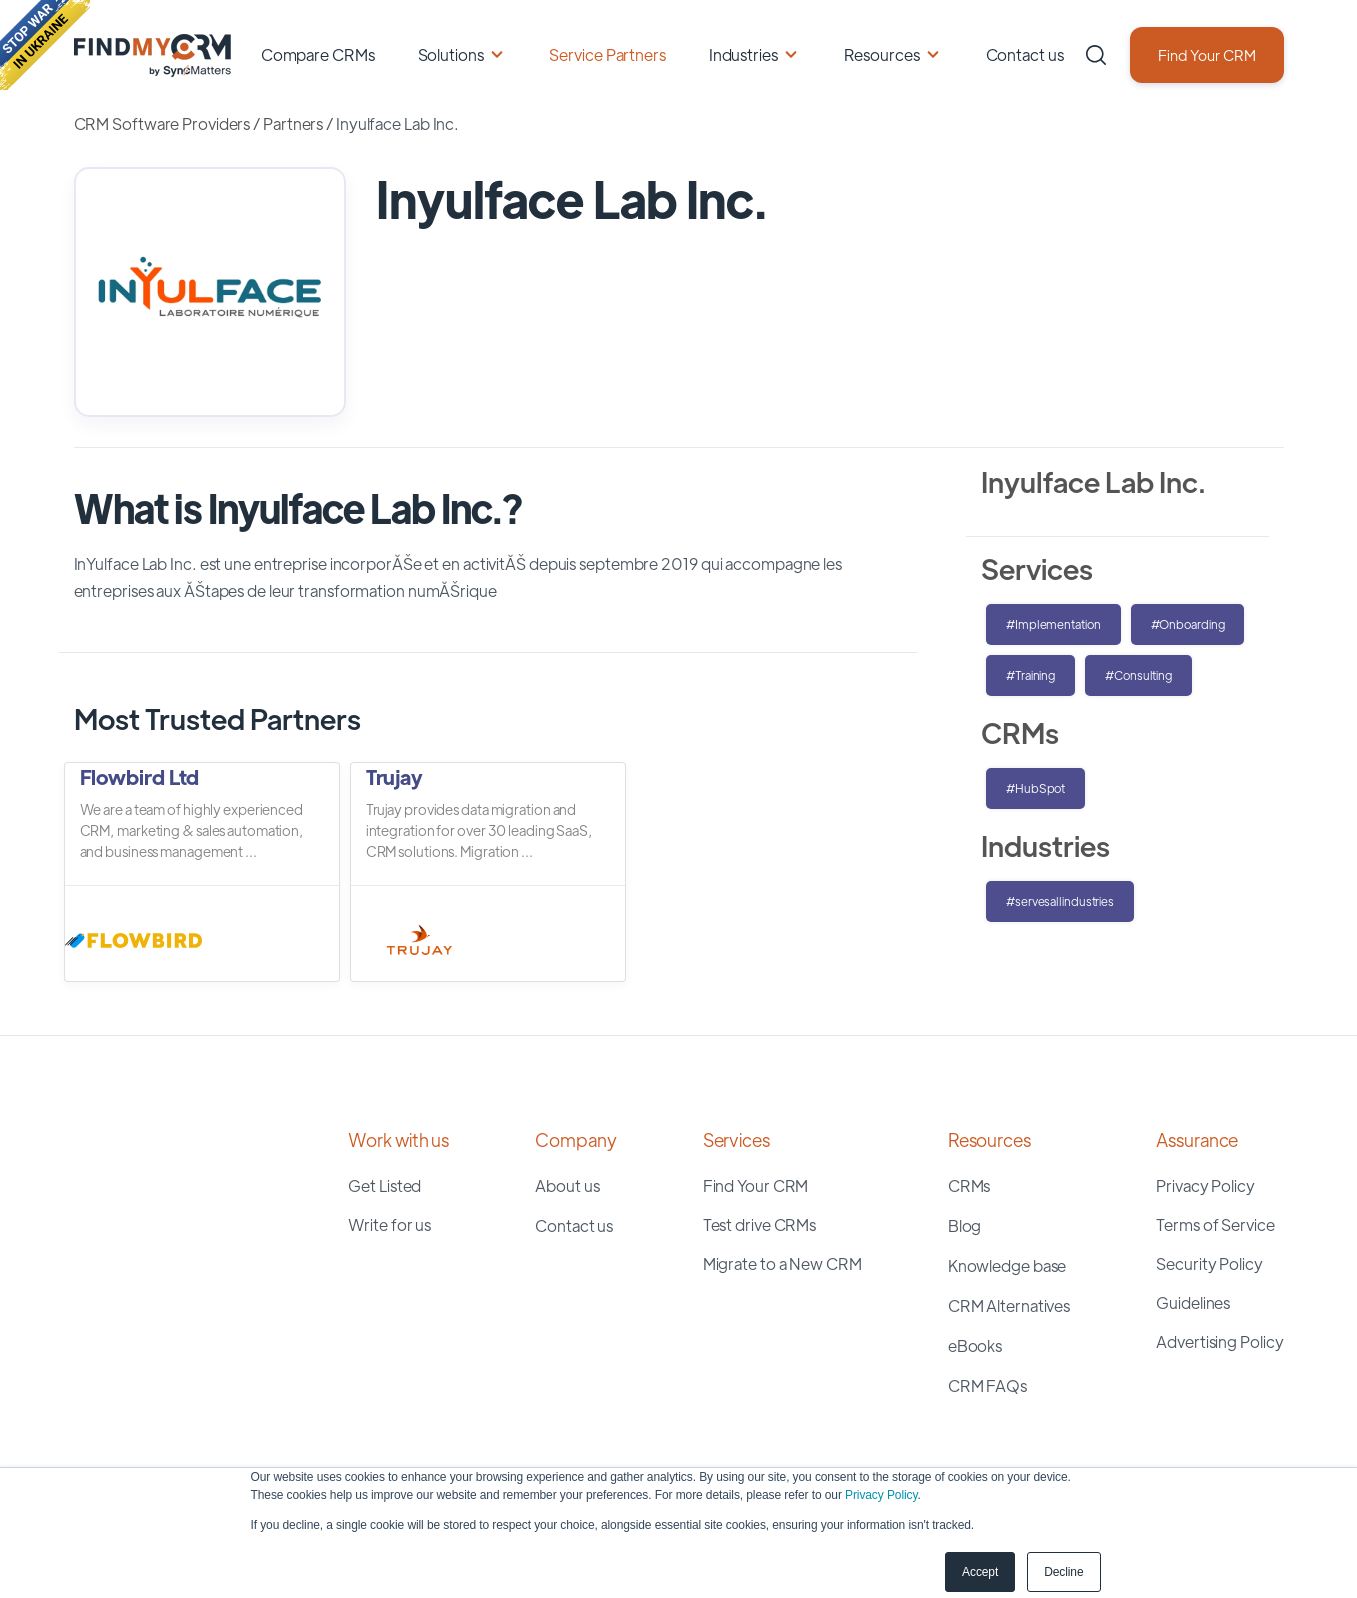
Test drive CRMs (760, 1224)
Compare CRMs (318, 54)
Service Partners (607, 54)
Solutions (451, 54)
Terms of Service (1215, 1224)
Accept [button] (980, 1572)
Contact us (1025, 54)
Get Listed (384, 1185)
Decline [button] (1063, 1572)
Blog (965, 1225)
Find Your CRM (1207, 54)
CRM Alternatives (1009, 1305)
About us (567, 1185)
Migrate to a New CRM (782, 1263)
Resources (882, 54)
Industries (743, 54)
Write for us (389, 1224)
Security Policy (1209, 1263)
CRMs (969, 1185)
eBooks (975, 1345)
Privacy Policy (881, 1495)
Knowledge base (1007, 1265)
